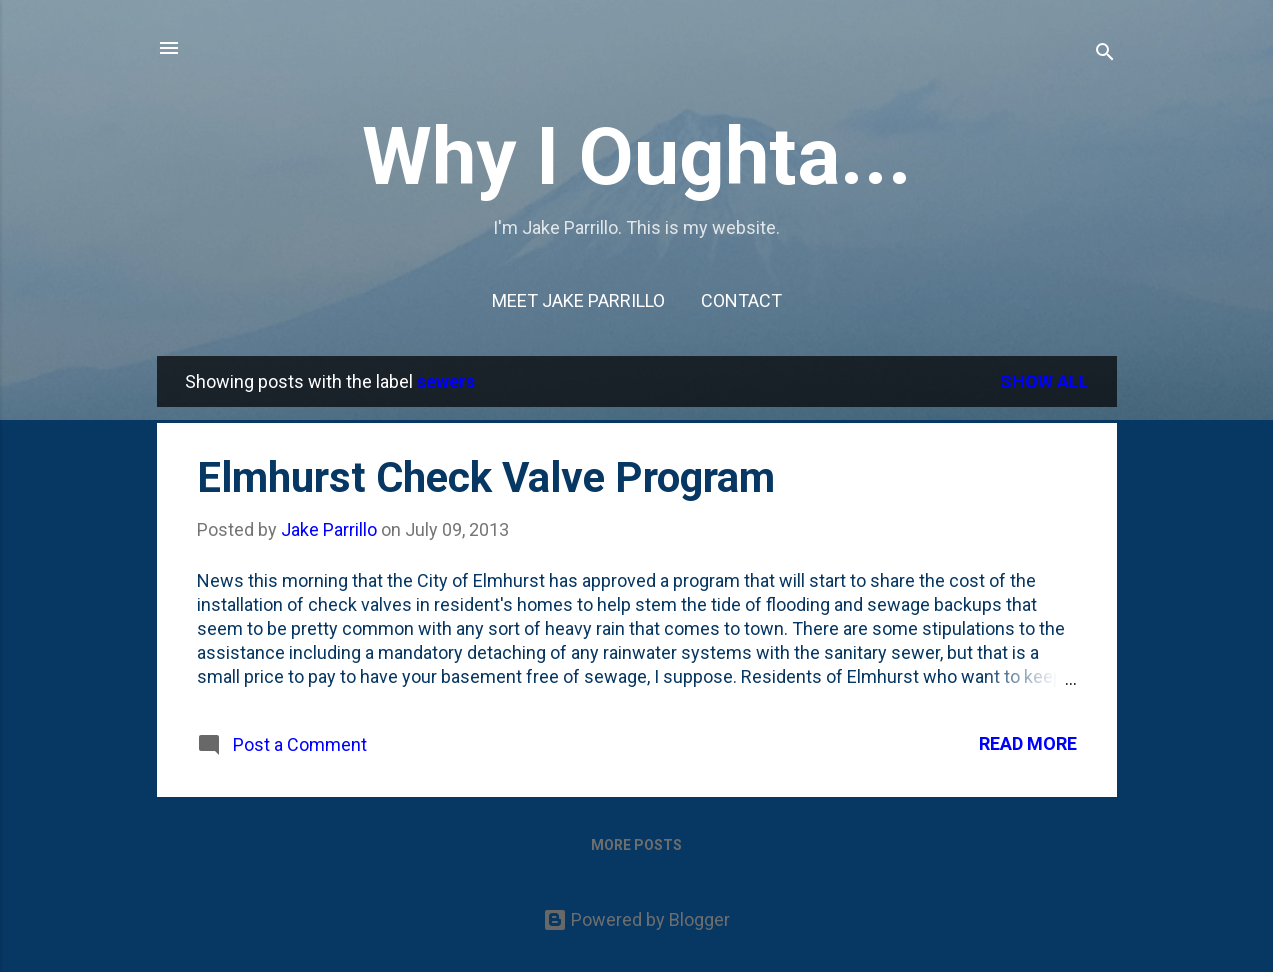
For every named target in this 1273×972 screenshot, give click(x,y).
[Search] (1105, 54)
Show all (1044, 381)
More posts (636, 845)
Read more (1028, 743)
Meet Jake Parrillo (578, 300)
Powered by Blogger (636, 919)
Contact (741, 300)
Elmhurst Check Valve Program (486, 477)
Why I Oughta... (637, 157)
